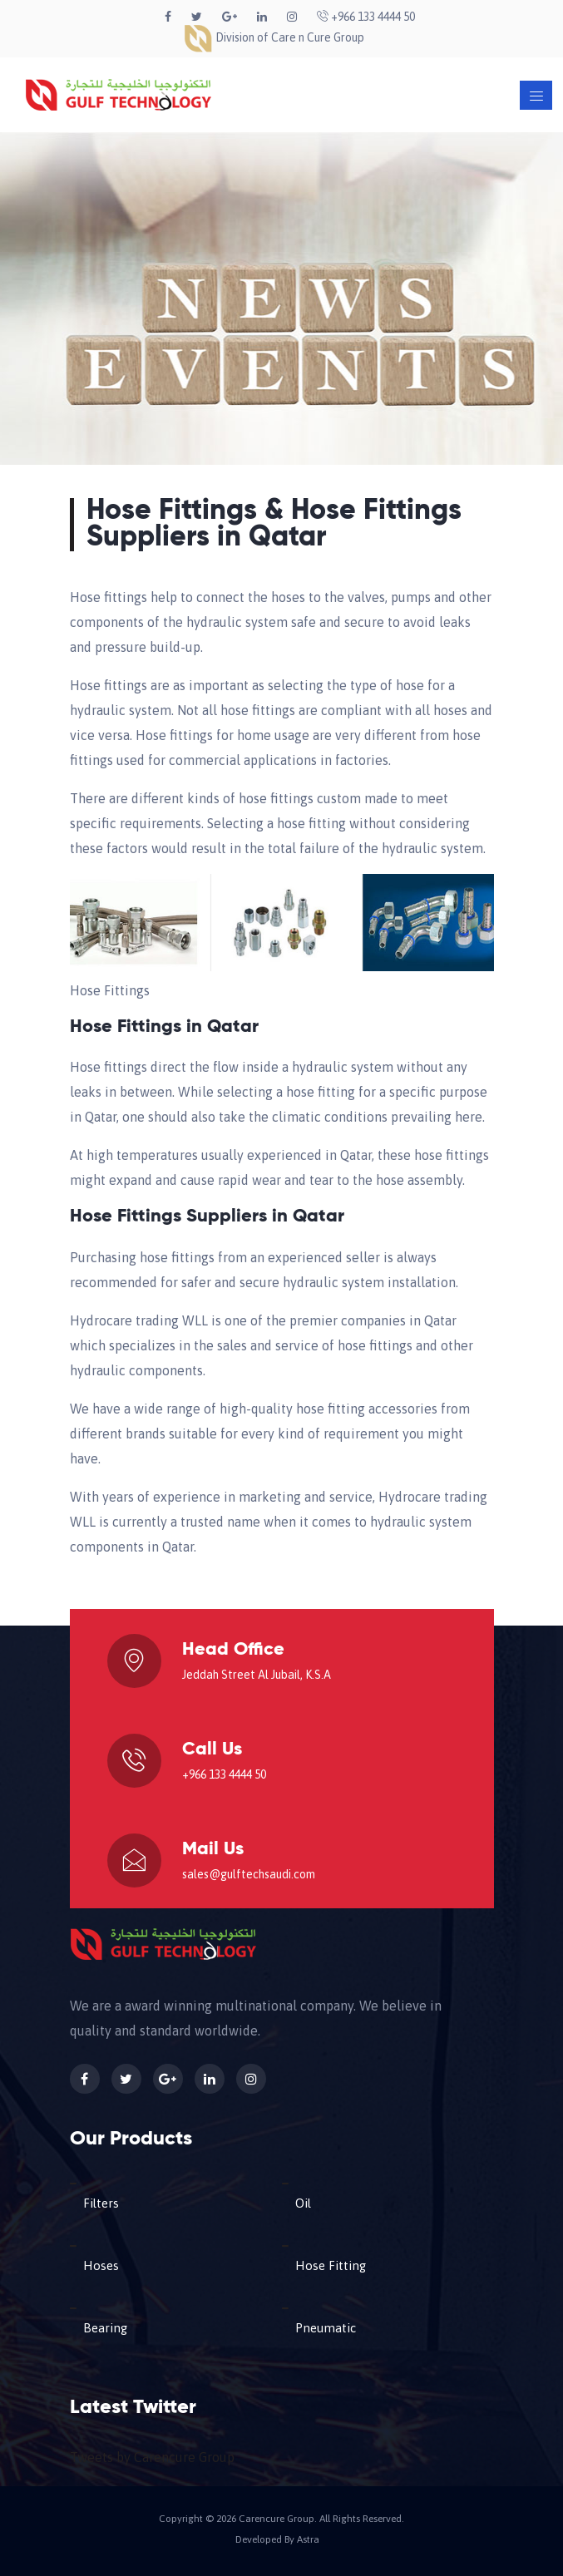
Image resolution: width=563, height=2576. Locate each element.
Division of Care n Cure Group (273, 37)
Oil (303, 2203)
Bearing (105, 2328)
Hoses (101, 2265)
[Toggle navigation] (536, 95)
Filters (101, 2203)
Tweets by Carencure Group (152, 2457)
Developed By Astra (277, 2539)
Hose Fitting (330, 2265)
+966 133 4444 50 (366, 16)
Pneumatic (325, 2328)
